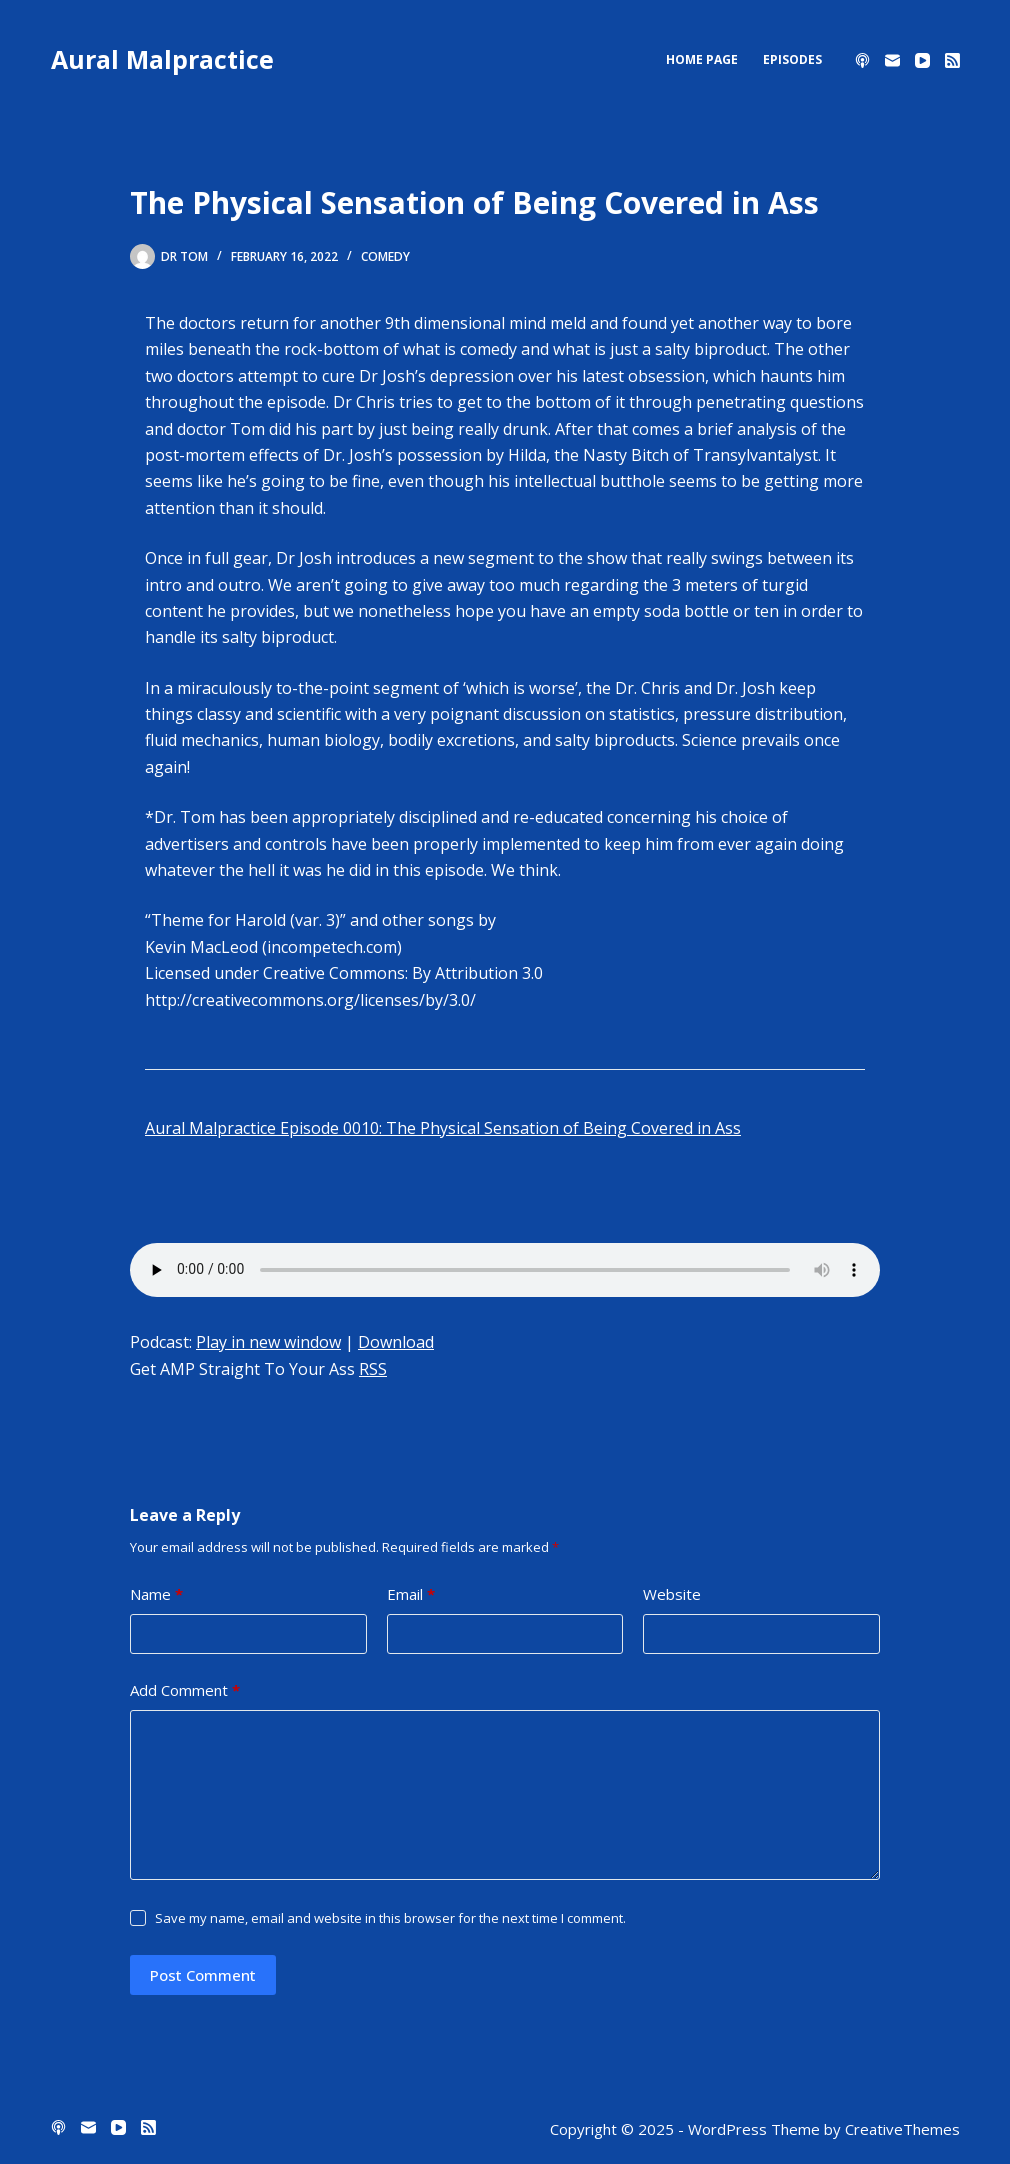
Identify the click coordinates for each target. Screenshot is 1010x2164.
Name (156, 1594)
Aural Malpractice (162, 59)
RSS (373, 1369)
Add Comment (185, 1690)
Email (411, 1594)
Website (672, 1594)
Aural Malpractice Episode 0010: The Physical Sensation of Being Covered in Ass (443, 1128)
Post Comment (203, 1975)
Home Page (702, 59)
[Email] (892, 60)
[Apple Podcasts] (862, 60)
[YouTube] (922, 60)
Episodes (792, 59)
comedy (385, 256)
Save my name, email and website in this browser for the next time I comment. (390, 1918)
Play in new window (268, 1342)
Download (396, 1342)
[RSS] (952, 60)
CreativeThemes (902, 2129)
